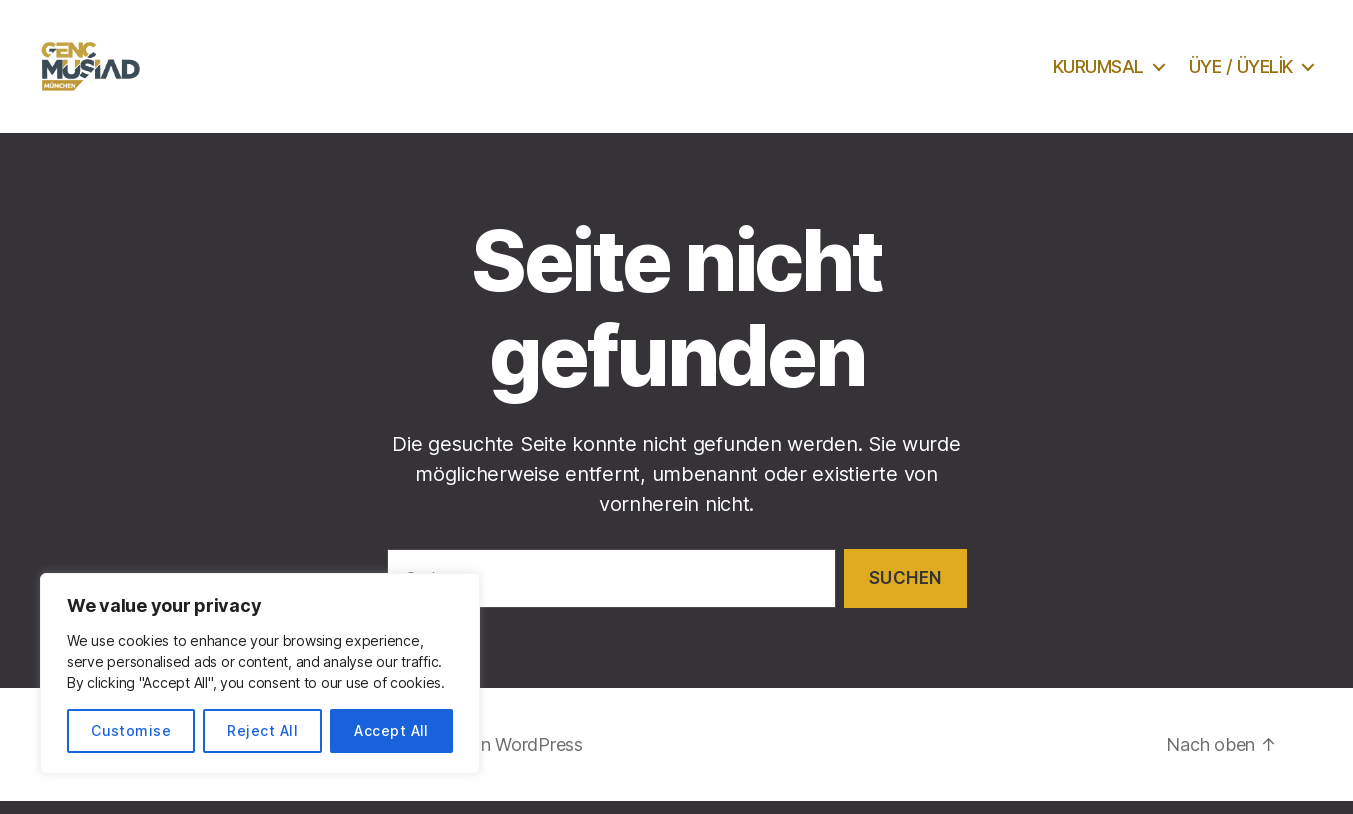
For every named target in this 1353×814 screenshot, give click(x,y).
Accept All (391, 730)
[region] (260, 673)
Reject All (262, 730)
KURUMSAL (1098, 72)
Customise (131, 730)
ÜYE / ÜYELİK (1241, 72)
